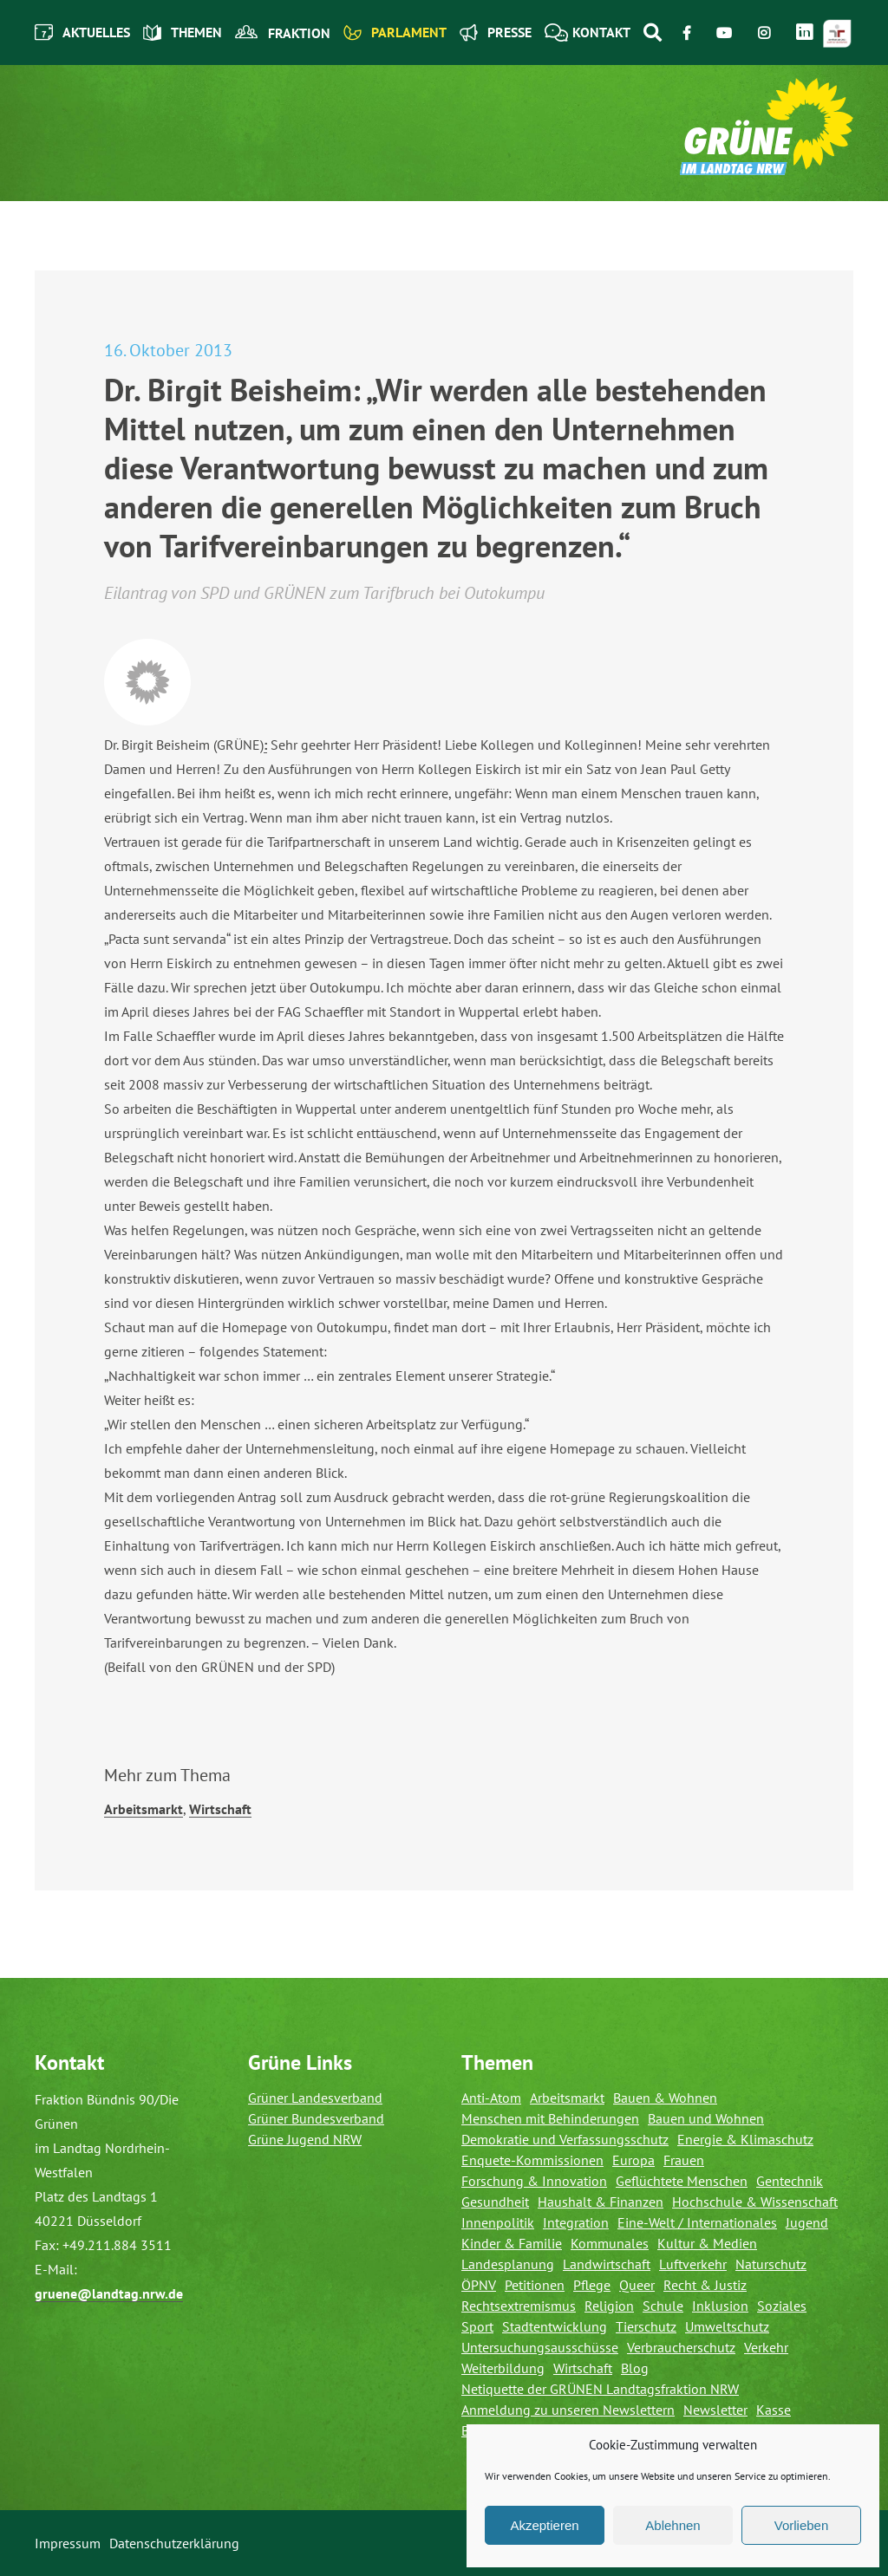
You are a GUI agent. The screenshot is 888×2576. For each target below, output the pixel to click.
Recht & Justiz (705, 2284)
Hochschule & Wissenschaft (755, 2201)
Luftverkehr (693, 2264)
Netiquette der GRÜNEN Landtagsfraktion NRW (600, 2388)
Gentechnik (789, 2180)
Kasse (773, 2409)
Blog (635, 2368)
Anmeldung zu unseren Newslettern (568, 2409)
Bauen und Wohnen (706, 2118)
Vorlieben (801, 2525)
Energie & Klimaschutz (745, 2139)
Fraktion (282, 33)
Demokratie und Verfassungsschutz (565, 2139)
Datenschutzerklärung (174, 2543)
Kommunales (610, 2243)
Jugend (807, 2222)
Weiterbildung (503, 2368)
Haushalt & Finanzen (600, 2201)
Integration (576, 2222)
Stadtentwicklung (554, 2326)
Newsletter (715, 2409)
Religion (609, 2305)
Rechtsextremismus (518, 2305)
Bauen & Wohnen (665, 2097)
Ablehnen (672, 2525)
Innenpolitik (497, 2222)
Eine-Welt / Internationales (697, 2222)
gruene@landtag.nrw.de (109, 2293)
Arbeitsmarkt (143, 1809)
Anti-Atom (491, 2097)
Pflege (591, 2284)
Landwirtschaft (606, 2264)
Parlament (395, 32)
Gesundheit (495, 2201)
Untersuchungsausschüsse (539, 2347)
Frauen (683, 2160)
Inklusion (720, 2305)
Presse (496, 32)
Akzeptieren (544, 2525)
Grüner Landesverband (315, 2097)
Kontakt (587, 32)
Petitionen (535, 2284)
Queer (637, 2284)
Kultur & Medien (707, 2243)
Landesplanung (507, 2264)
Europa (633, 2160)
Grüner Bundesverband (316, 2118)
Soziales (781, 2305)
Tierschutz (646, 2326)
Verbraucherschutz (681, 2347)
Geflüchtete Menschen (682, 2180)
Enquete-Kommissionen (532, 2160)
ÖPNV (478, 2284)
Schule (663, 2305)
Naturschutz (770, 2264)
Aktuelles (82, 32)
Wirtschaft (220, 1809)
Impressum (68, 2543)
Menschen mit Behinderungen (550, 2118)
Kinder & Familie (511, 2243)
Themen (182, 32)
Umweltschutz (727, 2326)
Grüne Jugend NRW (305, 2139)
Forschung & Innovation (534, 2180)
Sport (477, 2326)
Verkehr (766, 2347)
